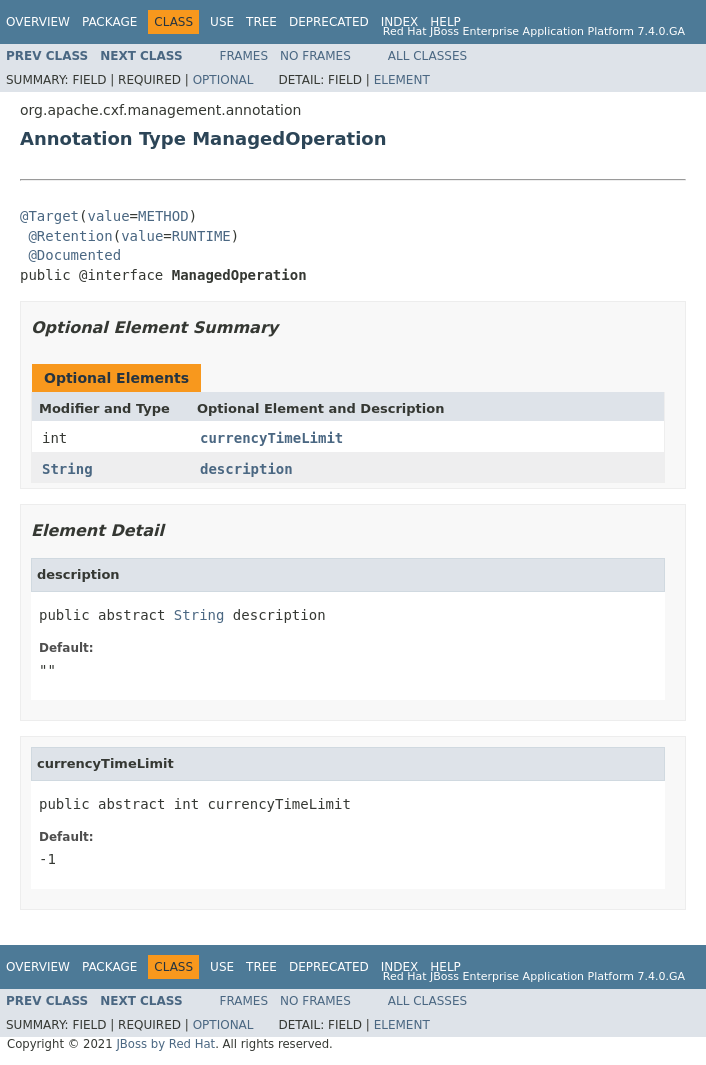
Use (222, 22)
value (108, 216)
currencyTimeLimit (271, 438)
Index (400, 22)
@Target (49, 216)
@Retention (70, 236)
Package (109, 22)
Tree (261, 22)
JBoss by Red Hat (165, 1044)
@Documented (74, 255)
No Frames (315, 56)
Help (445, 22)
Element (402, 80)
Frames (244, 56)
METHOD (163, 216)
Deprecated (329, 22)
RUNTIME (201, 236)
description (246, 469)
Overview (38, 22)
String (67, 469)
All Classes (427, 56)
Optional (223, 80)
